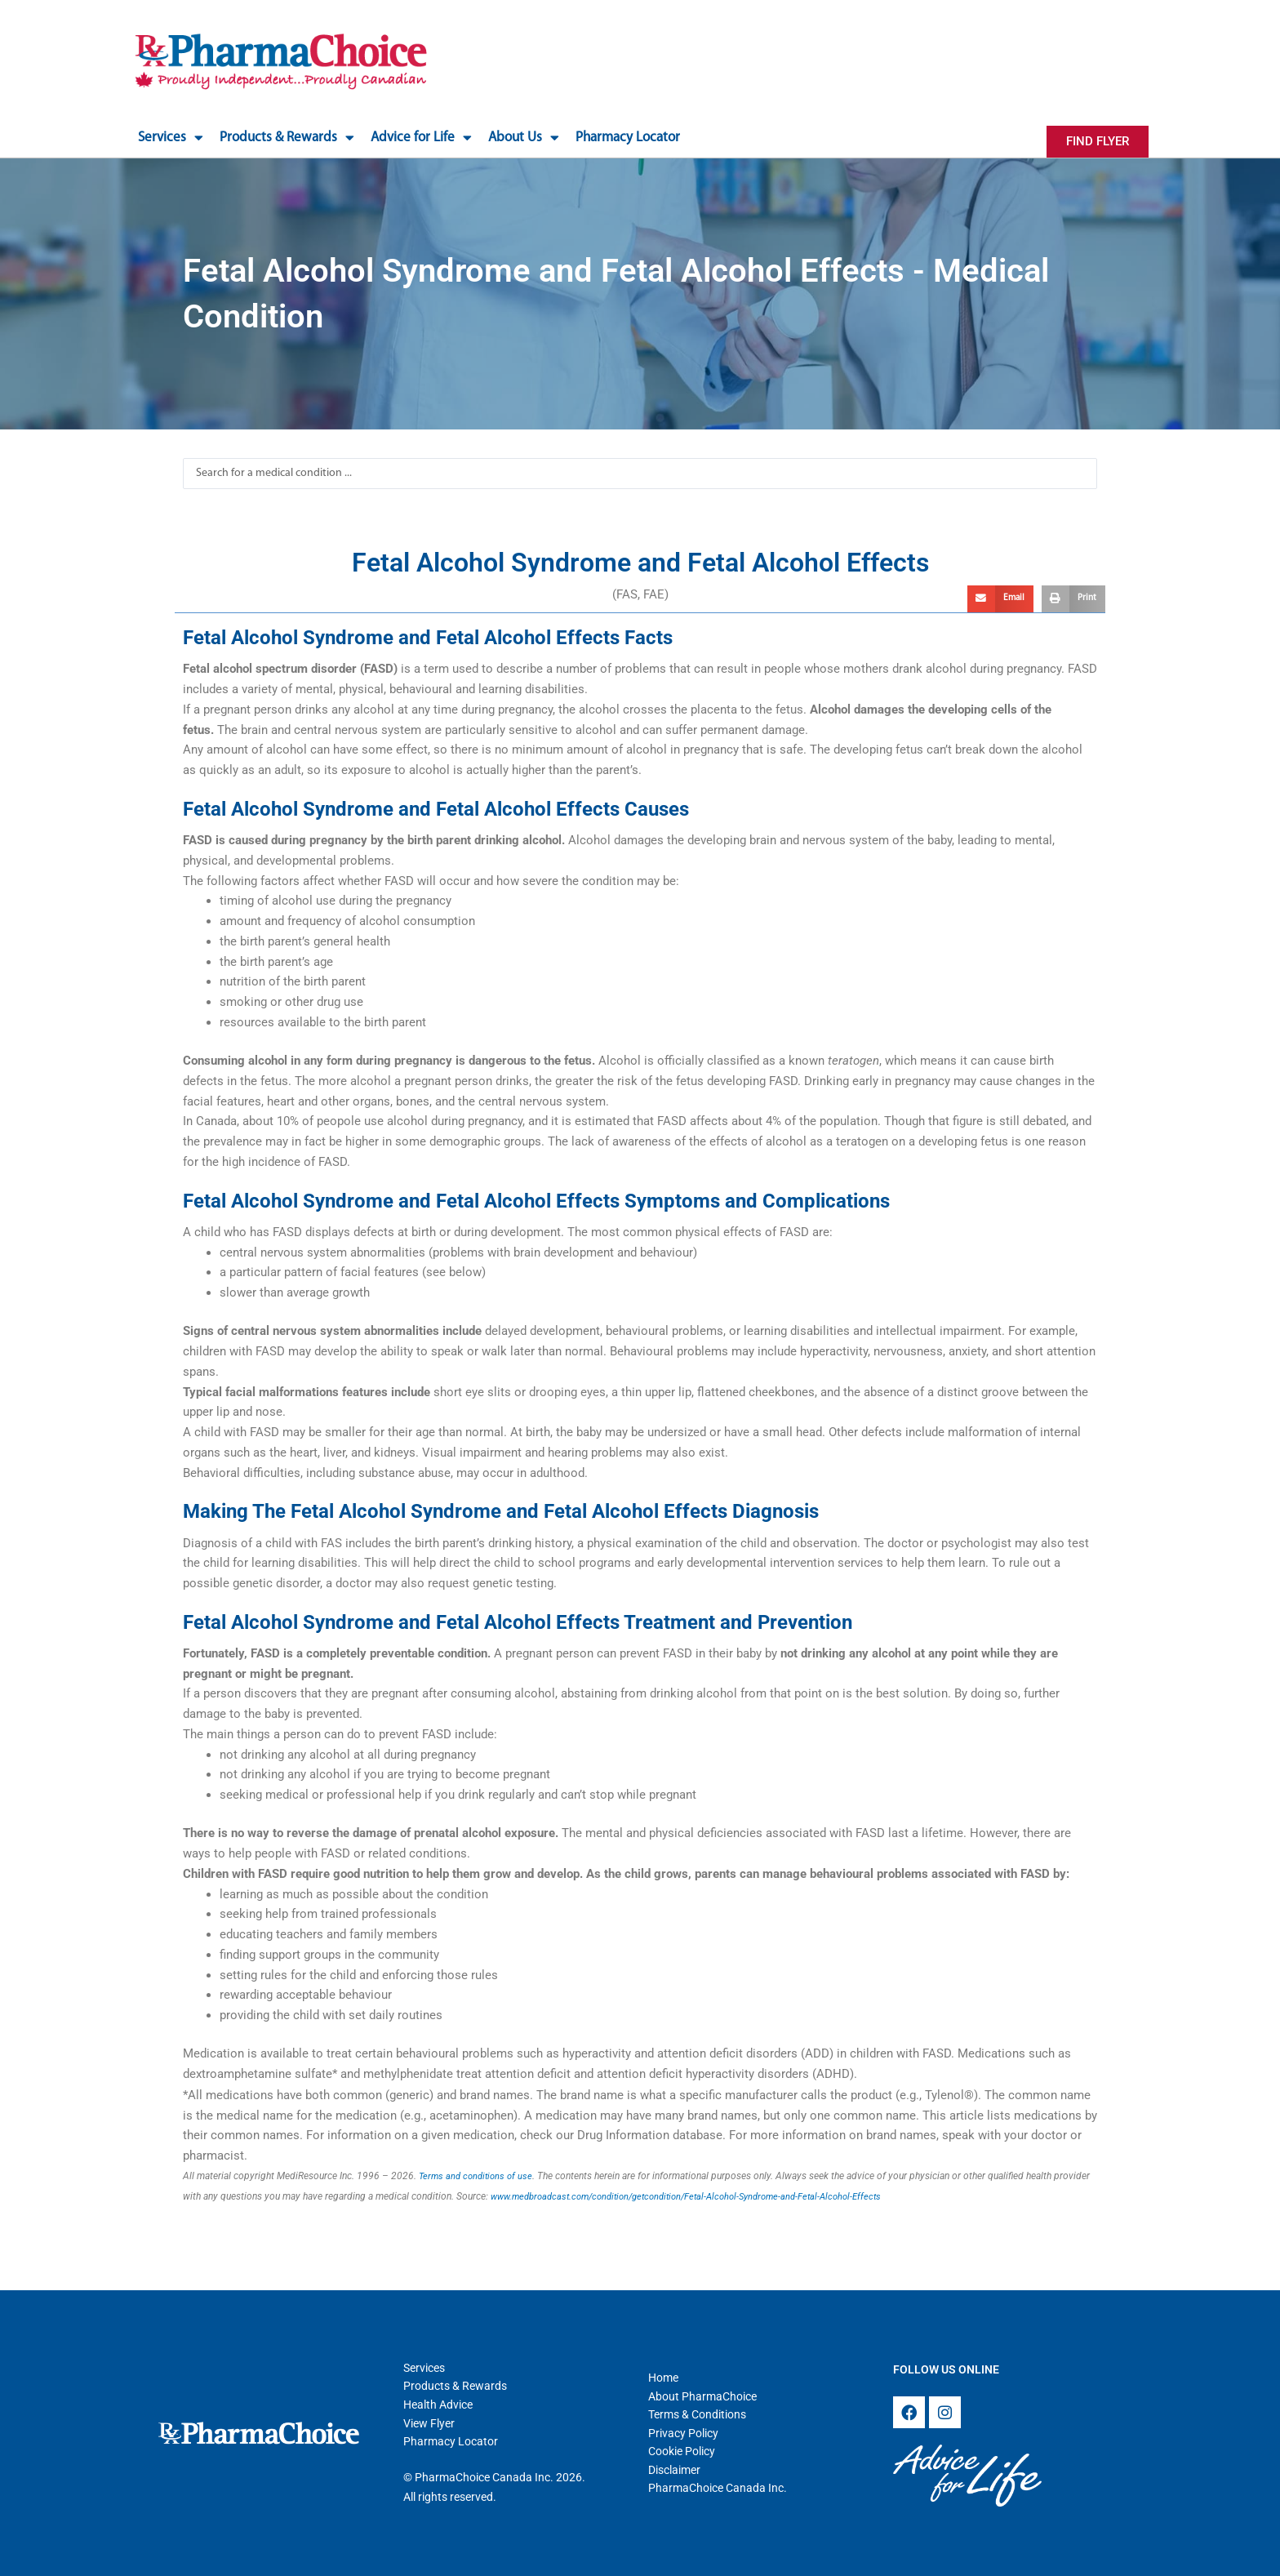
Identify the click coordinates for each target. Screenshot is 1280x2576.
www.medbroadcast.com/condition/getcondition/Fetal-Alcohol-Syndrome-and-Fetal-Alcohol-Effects (702, 2196)
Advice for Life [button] (421, 137)
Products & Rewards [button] (287, 137)
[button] (1000, 599)
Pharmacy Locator (628, 138)
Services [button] (170, 137)
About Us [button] (523, 137)
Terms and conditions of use (479, 2176)
